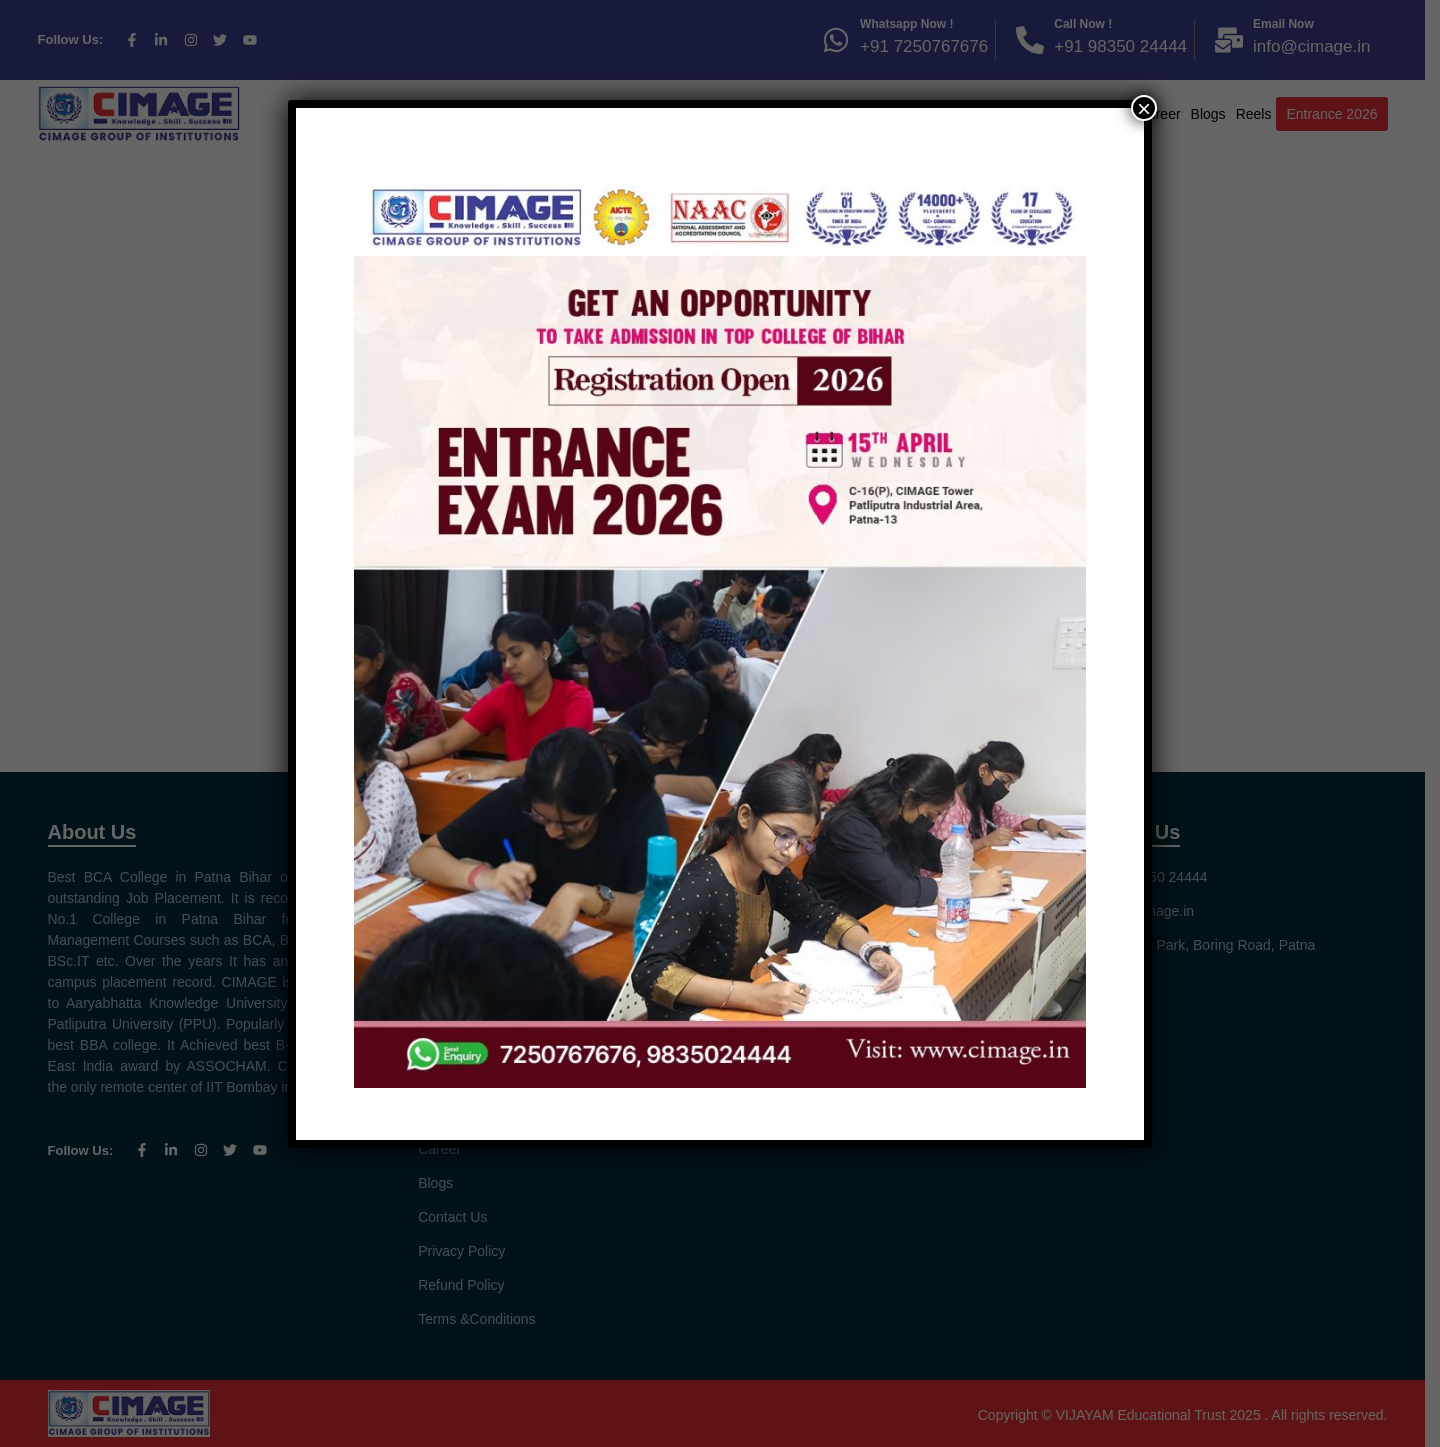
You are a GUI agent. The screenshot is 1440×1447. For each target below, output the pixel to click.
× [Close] (1144, 108)
